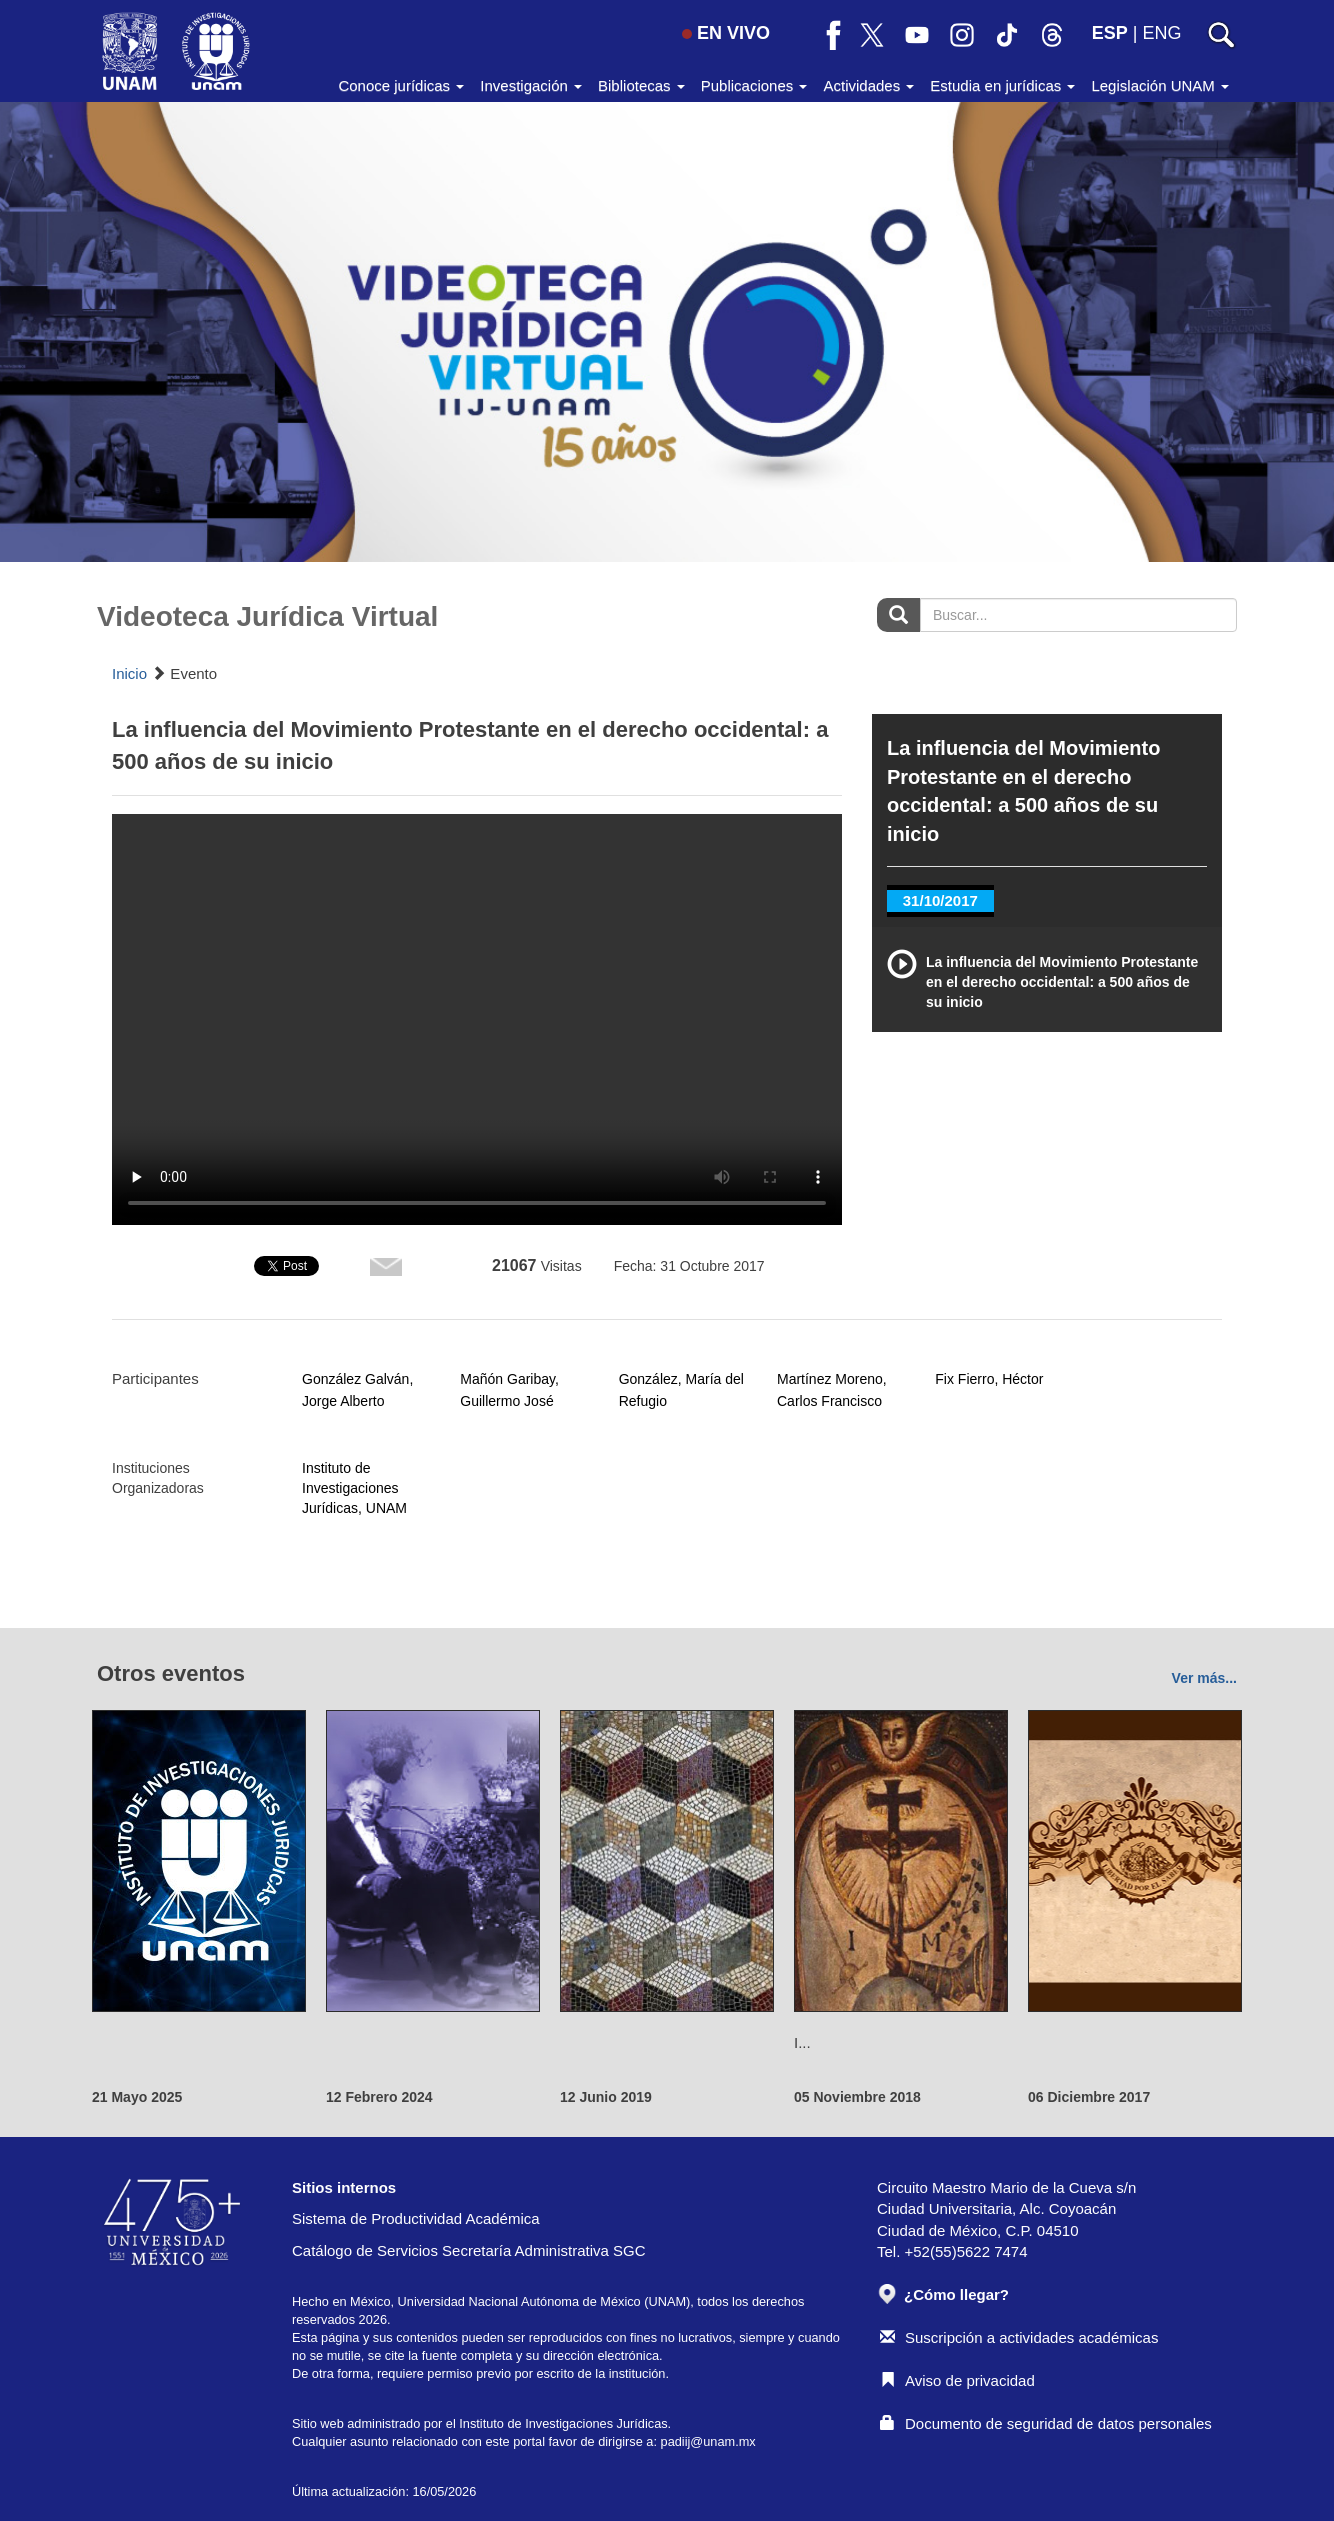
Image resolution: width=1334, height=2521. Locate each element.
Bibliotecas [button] (641, 85)
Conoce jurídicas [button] (401, 85)
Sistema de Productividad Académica (416, 2218)
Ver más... (1204, 1678)
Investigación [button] (531, 85)
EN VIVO (726, 33)
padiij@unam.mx (708, 2441)
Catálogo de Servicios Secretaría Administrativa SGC (469, 2250)
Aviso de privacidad (957, 2380)
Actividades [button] (868, 85)
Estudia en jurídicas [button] (1002, 85)
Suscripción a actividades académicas (1019, 2337)
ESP (1110, 33)
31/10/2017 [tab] (940, 900)
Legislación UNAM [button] (1160, 85)
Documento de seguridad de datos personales (1046, 2423)
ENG (1161, 33)
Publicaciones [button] (754, 85)
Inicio (129, 673)
